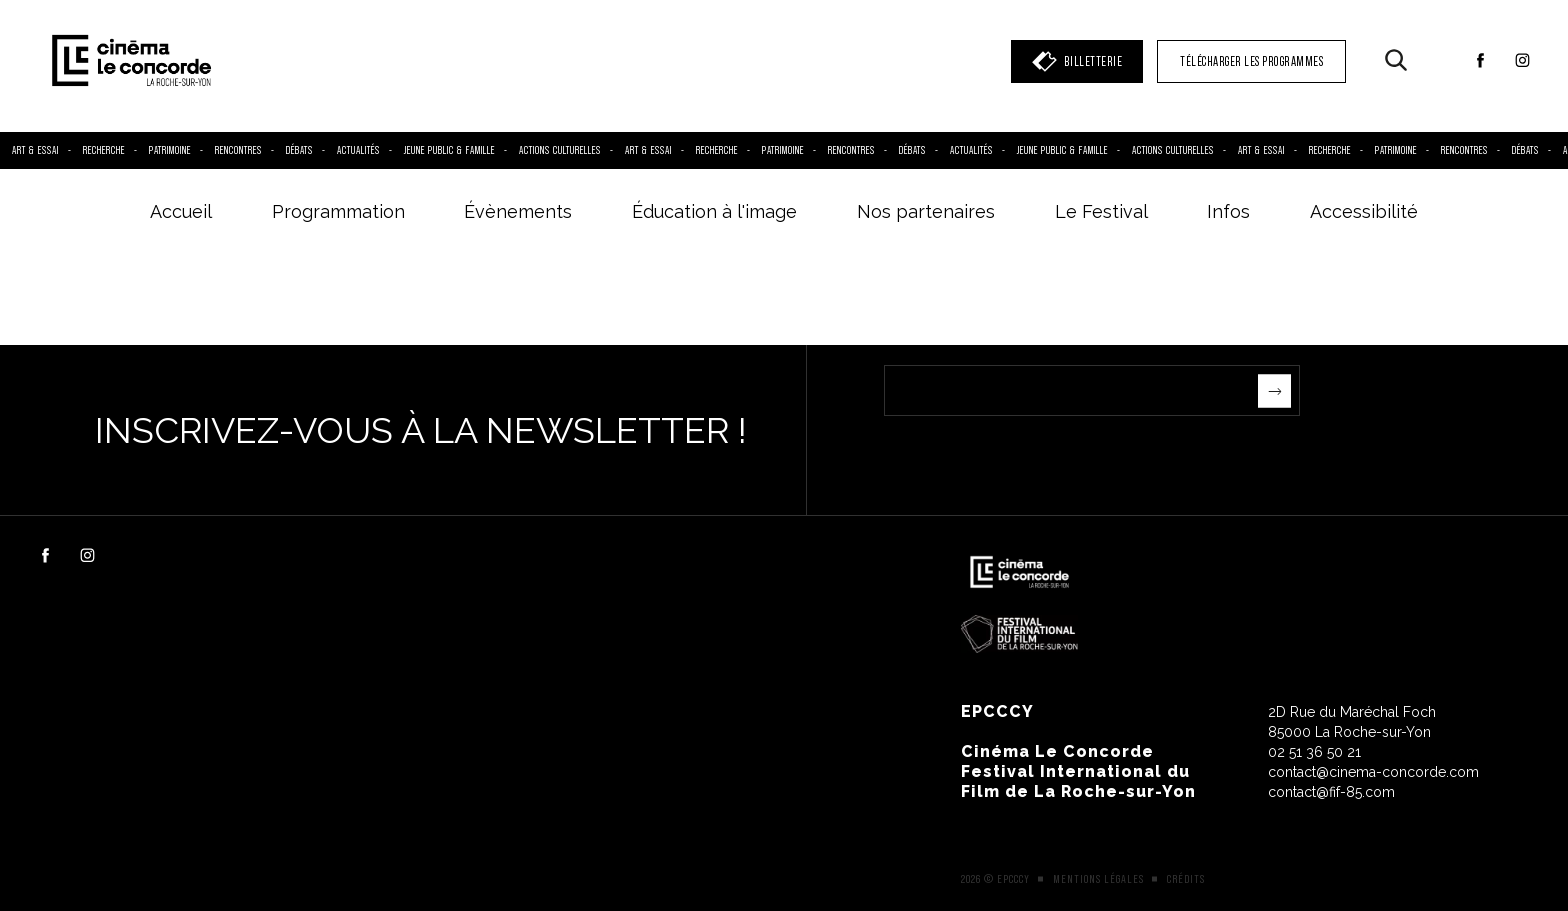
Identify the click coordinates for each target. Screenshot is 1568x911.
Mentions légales (1098, 879)
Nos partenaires (926, 211)
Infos (1228, 211)
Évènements (518, 211)
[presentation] (1036, 455)
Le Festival (1101, 211)
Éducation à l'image (714, 211)
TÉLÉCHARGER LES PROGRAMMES (1251, 61)
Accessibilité (1364, 211)
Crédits (1186, 879)
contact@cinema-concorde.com (1373, 772)
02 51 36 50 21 (1314, 752)
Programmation (338, 211)
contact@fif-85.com (1331, 792)
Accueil (181, 211)
